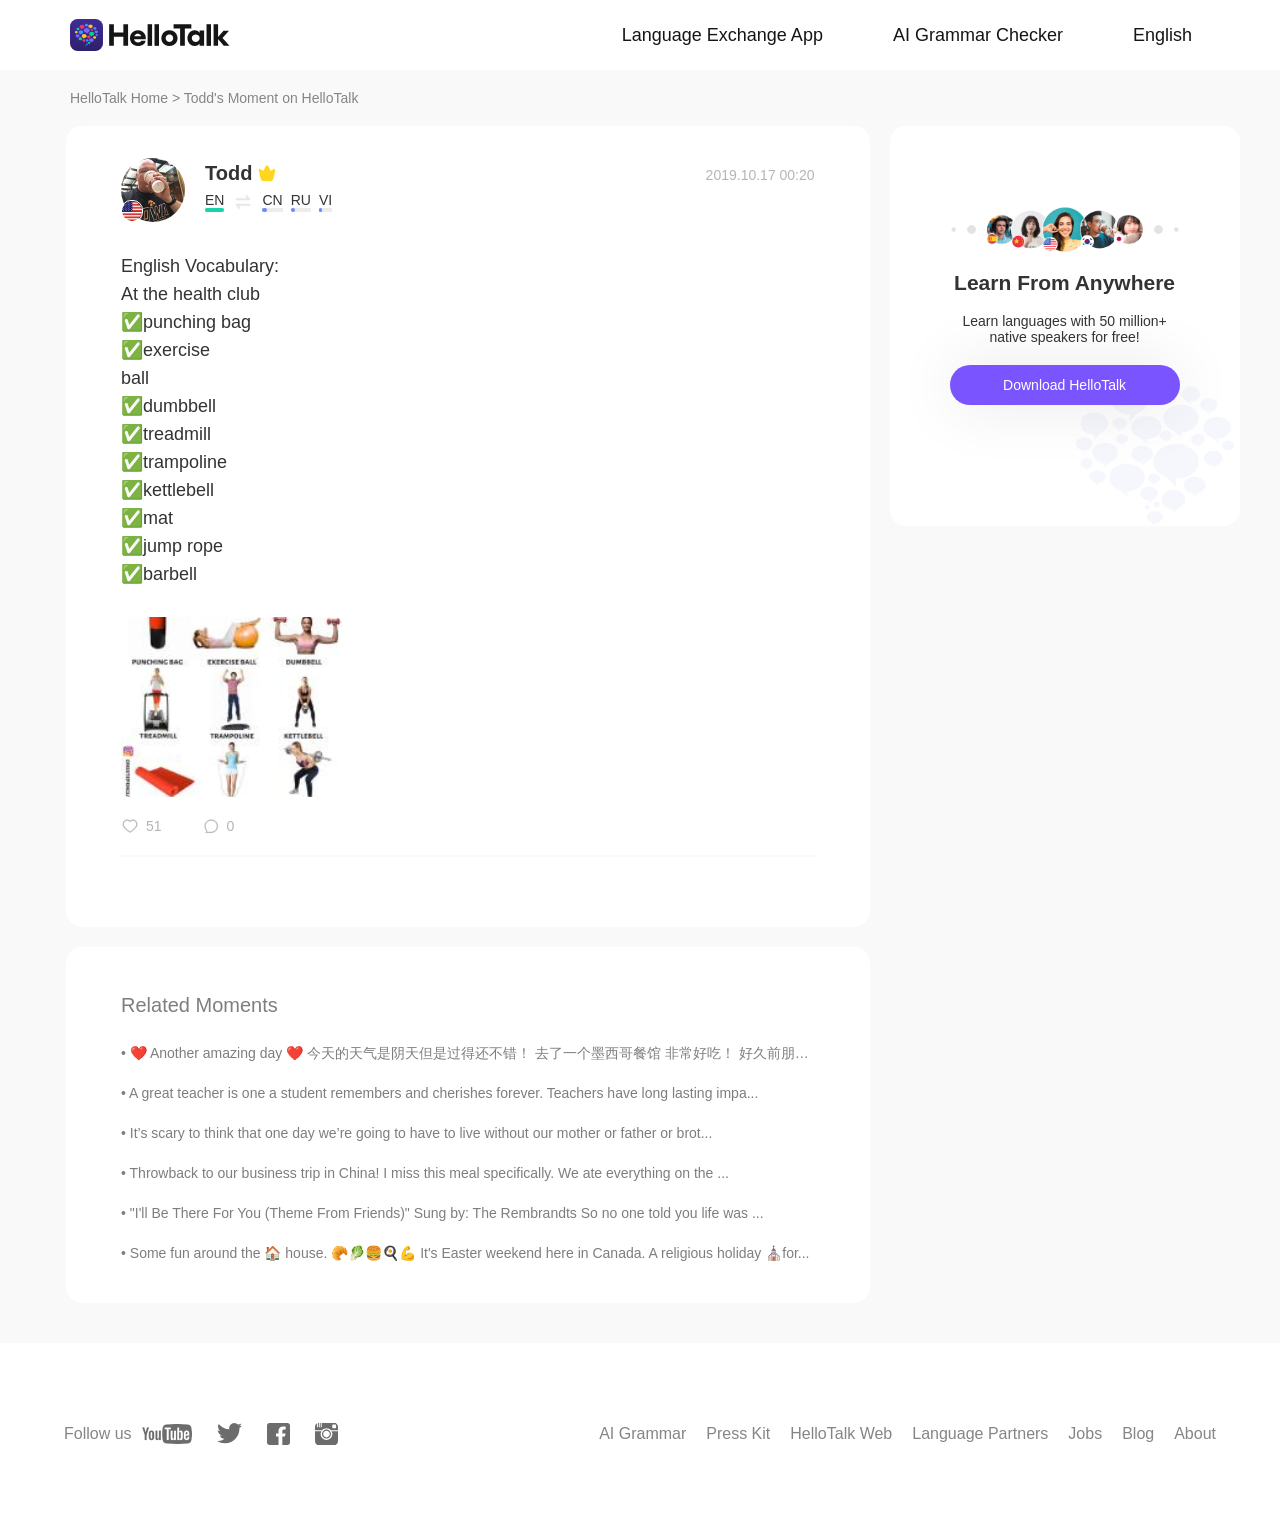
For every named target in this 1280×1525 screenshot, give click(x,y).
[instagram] (326, 1434)
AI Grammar (642, 1433)
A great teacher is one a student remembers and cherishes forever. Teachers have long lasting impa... (443, 1093)
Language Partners (980, 1433)
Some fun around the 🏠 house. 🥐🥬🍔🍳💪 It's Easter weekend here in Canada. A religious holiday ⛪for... (470, 1253)
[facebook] (278, 1434)
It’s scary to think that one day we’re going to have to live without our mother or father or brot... (421, 1133)
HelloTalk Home (119, 98)
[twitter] (229, 1433)
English (1162, 35)
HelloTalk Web (841, 1433)
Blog (1138, 1433)
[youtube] (167, 1434)
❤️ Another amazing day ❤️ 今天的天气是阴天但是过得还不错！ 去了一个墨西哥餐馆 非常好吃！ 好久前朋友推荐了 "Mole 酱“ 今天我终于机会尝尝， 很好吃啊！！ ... (645, 1053)
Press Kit (738, 1433)
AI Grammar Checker (978, 35)
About (1195, 1433)
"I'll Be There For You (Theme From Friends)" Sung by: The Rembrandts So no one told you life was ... (447, 1213)
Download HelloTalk (1064, 385)
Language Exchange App (722, 35)
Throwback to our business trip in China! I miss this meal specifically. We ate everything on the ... (429, 1173)
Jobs (1085, 1433)
